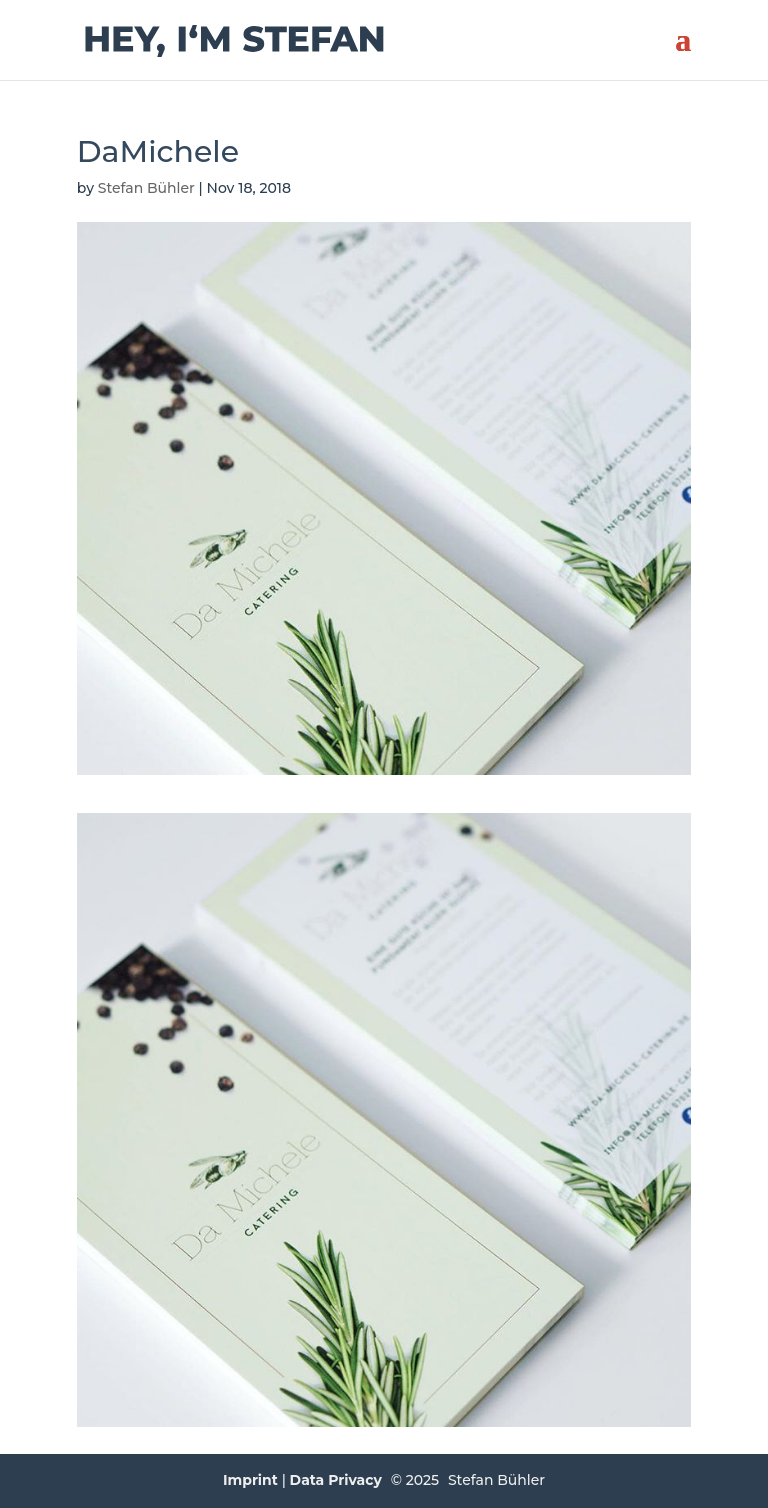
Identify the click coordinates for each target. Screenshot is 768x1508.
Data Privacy (336, 1480)
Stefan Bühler (146, 188)
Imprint (250, 1480)
